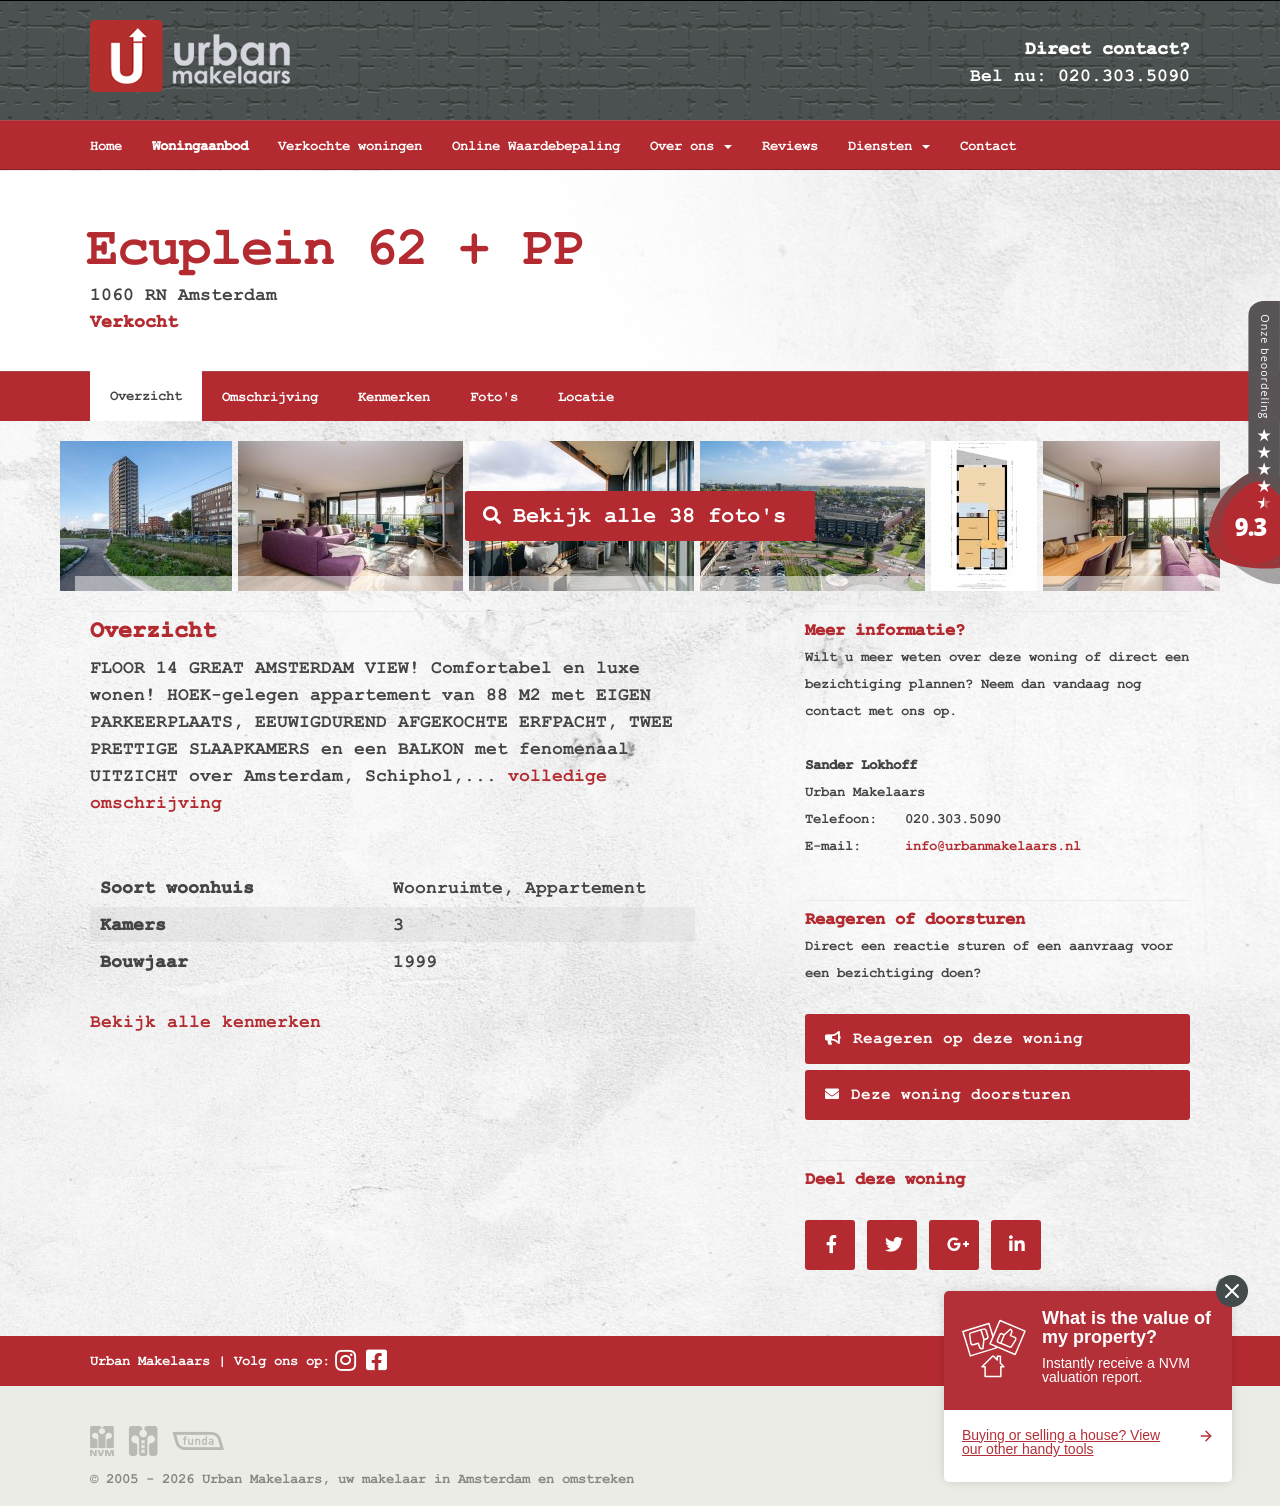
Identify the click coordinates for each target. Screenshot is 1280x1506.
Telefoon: (841, 819)
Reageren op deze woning (954, 1039)
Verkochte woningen (350, 146)
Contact (988, 146)
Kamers (133, 924)
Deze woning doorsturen (948, 1095)
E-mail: (833, 846)
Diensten (889, 146)
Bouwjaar (144, 961)
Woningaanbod (200, 146)
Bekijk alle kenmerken (205, 1021)
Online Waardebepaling (536, 146)
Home (106, 146)
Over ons (691, 146)
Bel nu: (1008, 75)
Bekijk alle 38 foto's (634, 516)
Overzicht (146, 396)
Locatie (586, 397)
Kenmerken (394, 397)
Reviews (790, 146)
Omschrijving (270, 397)
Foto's (494, 397)
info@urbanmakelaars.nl (993, 846)
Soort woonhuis (177, 887)
